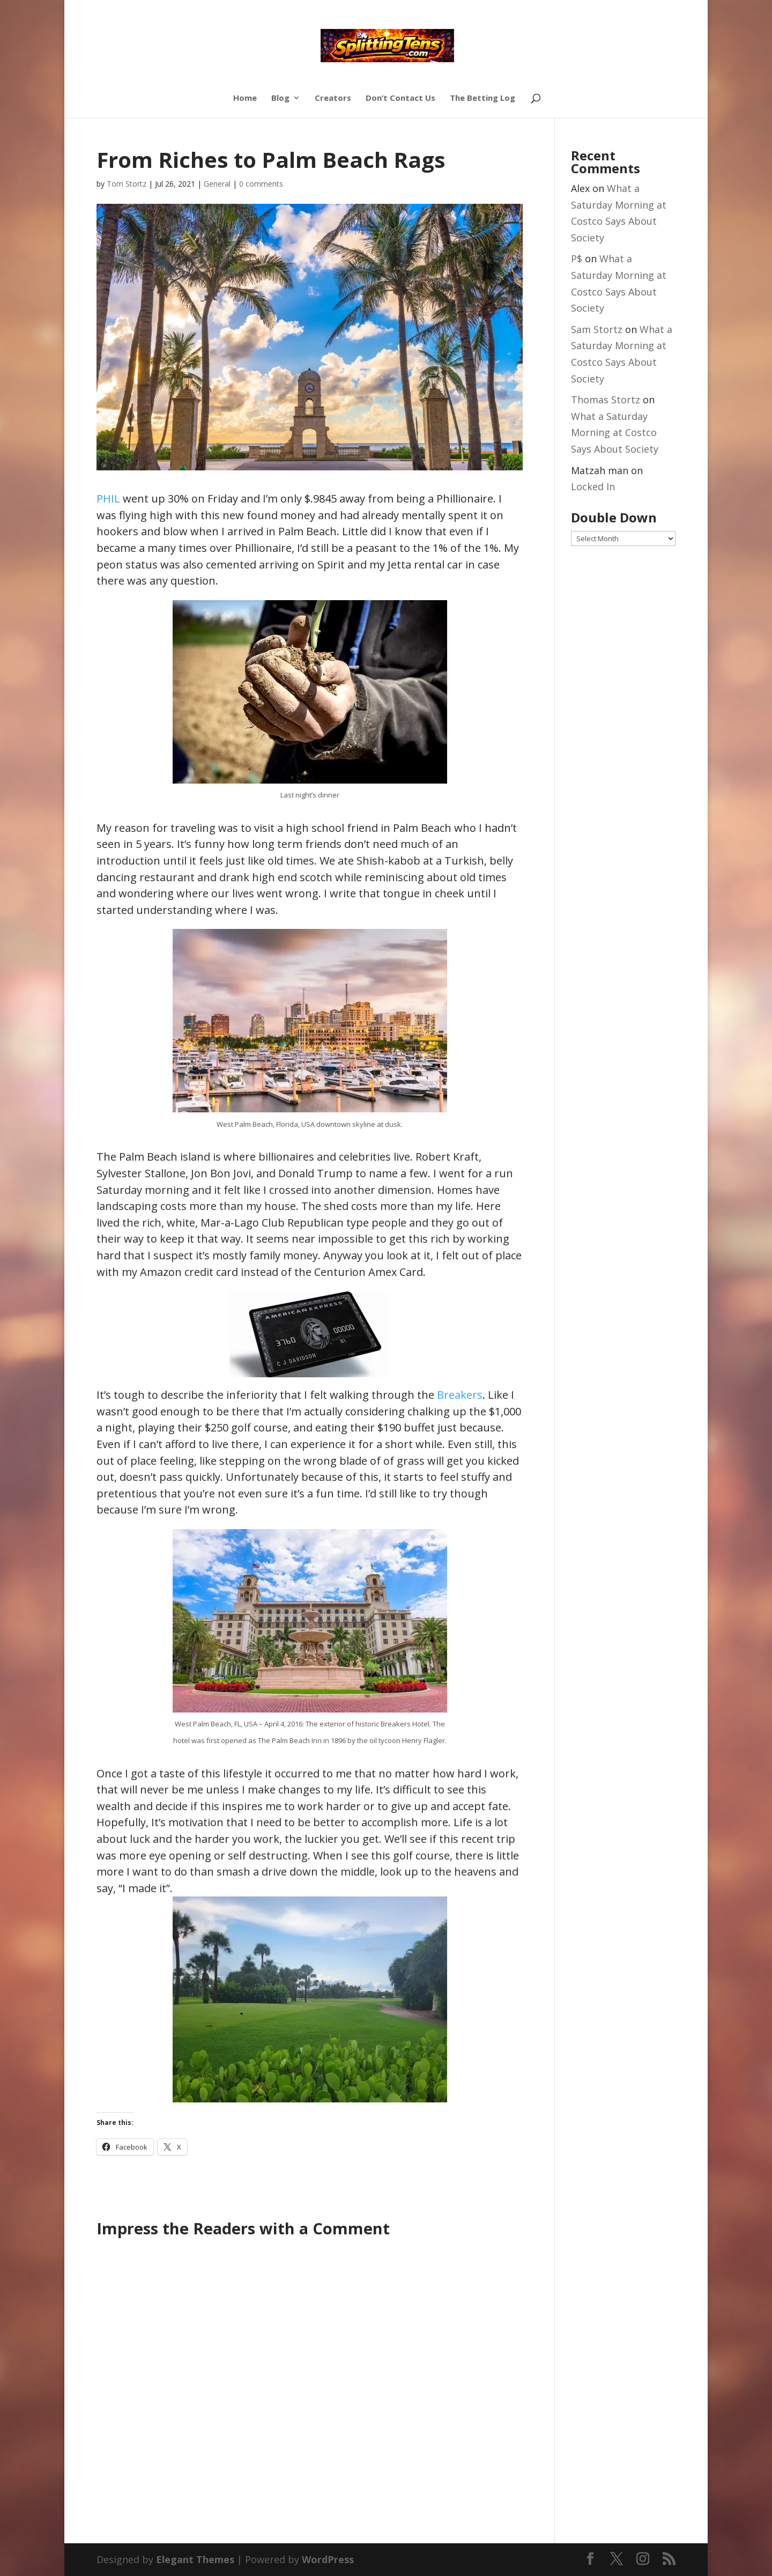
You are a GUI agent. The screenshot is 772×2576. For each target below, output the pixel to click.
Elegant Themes (195, 2559)
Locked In (593, 486)
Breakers (459, 1394)
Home (245, 98)
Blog (280, 98)
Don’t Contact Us (400, 98)
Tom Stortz (126, 184)
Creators (333, 98)
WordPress (328, 2559)
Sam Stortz (596, 329)
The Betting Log (482, 98)
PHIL (108, 498)
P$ (576, 258)
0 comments (261, 184)
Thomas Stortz (605, 399)
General (217, 184)
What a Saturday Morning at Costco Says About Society (614, 432)
